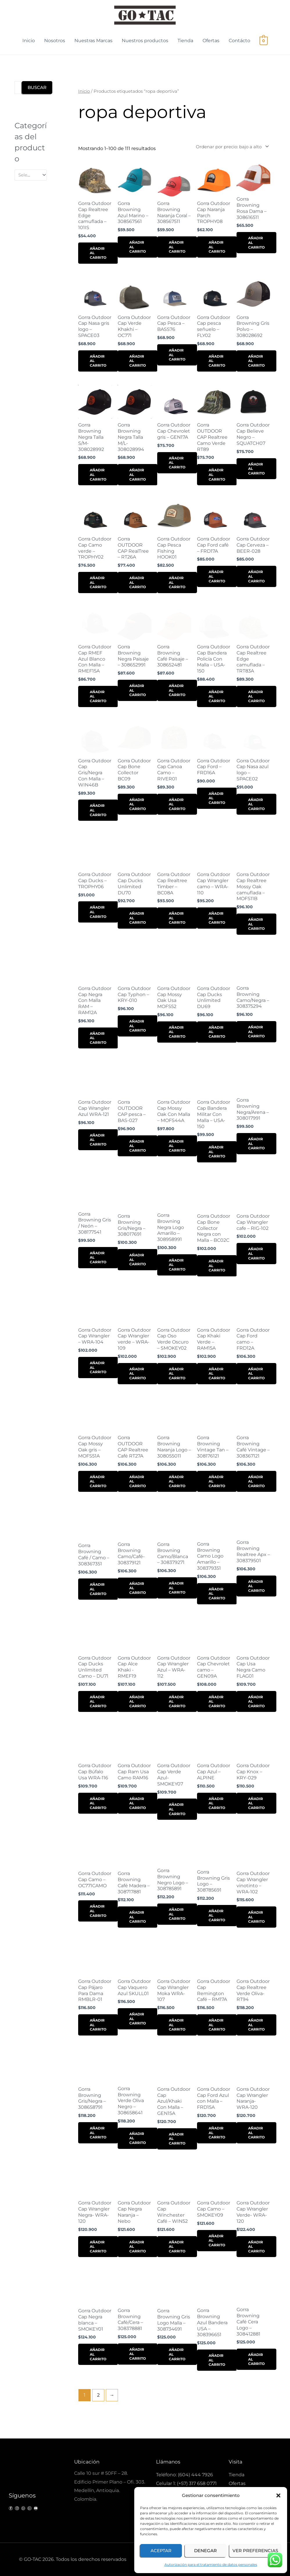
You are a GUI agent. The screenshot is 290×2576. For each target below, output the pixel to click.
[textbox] (28, 175)
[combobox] (31, 175)
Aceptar (161, 2550)
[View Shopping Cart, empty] (263, 40)
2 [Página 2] (98, 2395)
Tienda (185, 40)
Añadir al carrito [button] (98, 253)
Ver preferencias (255, 2550)
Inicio (28, 40)
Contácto (239, 40)
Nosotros (54, 40)
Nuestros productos (145, 40)
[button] (278, 2495)
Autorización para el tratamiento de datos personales (210, 2564)
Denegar (205, 2550)
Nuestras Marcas (93, 40)
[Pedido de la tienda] (231, 146)
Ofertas (211, 40)
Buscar (37, 87)
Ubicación (86, 2462)
